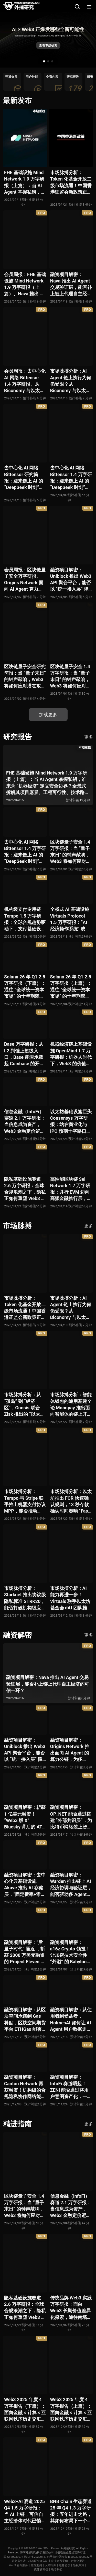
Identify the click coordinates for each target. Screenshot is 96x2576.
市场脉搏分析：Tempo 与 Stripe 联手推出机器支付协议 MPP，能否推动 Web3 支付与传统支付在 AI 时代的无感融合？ (25, 1501)
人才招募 (50, 2565)
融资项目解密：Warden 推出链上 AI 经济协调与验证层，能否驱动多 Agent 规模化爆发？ (71, 1885)
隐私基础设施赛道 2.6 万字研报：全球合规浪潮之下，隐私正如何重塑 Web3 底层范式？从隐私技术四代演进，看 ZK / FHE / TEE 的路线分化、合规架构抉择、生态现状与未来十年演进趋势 (25, 1189)
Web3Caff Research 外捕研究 (56, 2548)
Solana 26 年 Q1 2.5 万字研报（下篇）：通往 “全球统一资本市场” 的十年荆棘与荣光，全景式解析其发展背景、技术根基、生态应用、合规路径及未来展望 (25, 986)
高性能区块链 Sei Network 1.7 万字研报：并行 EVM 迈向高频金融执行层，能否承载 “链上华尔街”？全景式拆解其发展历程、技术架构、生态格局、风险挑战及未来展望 (71, 1189)
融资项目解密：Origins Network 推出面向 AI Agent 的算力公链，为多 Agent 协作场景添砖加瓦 (70, 1750)
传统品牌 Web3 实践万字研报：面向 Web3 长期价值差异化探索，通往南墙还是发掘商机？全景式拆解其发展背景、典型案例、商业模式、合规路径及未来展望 (71, 2307)
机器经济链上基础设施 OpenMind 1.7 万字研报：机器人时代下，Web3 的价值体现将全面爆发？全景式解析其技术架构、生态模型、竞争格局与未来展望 (71, 1054)
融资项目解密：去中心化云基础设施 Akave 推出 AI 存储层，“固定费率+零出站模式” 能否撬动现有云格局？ (25, 1885)
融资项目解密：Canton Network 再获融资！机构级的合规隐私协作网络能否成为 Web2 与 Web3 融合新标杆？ (25, 2087)
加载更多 (48, 714)
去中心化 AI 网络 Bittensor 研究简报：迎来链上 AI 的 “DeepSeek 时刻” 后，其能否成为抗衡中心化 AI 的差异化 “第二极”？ (25, 477)
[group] (12, 82)
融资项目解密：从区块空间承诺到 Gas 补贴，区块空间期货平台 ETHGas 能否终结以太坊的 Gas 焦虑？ (25, 2019)
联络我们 (56, 2569)
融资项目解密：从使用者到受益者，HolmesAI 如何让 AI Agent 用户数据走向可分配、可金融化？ (71, 2019)
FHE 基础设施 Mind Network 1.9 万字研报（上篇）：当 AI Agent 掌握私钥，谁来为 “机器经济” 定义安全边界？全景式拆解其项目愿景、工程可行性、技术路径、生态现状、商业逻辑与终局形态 (25, 182)
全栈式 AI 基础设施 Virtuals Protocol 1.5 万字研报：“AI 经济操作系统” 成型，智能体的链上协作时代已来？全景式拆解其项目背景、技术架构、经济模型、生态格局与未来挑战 (71, 919)
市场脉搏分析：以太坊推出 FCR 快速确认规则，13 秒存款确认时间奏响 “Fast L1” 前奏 (71, 1501)
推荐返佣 (36, 2565)
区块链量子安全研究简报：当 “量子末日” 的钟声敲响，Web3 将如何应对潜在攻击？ (25, 676)
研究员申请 (19, 2561)
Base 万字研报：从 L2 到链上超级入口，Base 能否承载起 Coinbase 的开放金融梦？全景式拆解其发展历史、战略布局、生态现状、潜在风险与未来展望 (25, 1054)
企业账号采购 (59, 2561)
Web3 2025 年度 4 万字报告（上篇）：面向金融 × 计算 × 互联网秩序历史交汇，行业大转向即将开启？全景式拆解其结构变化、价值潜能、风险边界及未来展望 (71, 2409)
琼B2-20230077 (13, 2557)
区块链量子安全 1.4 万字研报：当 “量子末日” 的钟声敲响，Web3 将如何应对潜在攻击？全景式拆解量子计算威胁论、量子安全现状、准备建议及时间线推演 (71, 676)
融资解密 (17, 1635)
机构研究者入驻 (38, 2561)
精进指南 (17, 2124)
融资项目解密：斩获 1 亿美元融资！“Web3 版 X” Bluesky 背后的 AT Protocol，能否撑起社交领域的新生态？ (25, 1817)
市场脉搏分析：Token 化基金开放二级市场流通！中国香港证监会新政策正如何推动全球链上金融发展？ (71, 182)
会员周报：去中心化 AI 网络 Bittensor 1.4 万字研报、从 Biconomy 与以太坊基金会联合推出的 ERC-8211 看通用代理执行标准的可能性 (25, 381)
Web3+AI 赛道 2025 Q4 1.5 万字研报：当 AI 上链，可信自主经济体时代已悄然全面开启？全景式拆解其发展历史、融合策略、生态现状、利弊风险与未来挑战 (25, 2511)
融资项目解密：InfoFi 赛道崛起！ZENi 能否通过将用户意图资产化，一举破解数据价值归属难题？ (71, 2087)
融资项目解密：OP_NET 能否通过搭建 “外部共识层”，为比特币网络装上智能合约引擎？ (71, 1817)
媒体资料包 (41, 2569)
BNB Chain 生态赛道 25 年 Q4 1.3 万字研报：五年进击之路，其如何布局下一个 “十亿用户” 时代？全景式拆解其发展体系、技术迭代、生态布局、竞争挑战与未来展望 (71, 2511)
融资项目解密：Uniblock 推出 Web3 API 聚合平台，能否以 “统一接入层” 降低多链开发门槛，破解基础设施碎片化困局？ (71, 579)
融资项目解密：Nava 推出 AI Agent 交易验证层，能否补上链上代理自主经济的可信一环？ (71, 284)
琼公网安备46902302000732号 (72, 2557)
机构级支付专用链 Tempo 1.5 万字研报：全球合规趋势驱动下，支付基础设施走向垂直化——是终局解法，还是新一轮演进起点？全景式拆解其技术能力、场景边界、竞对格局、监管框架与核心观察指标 (25, 919)
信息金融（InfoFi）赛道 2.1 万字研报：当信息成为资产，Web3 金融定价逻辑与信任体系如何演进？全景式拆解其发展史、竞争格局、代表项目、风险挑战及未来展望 (25, 1121)
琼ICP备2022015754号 (38, 2557)
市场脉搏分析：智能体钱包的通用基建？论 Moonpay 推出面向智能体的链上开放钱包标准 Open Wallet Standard (71, 1404)
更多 (88, 737)
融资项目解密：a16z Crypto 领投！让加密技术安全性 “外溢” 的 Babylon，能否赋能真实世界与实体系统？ (71, 1952)
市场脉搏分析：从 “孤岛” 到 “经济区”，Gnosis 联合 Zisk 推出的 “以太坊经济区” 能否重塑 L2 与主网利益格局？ (25, 1404)
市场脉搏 (17, 1226)
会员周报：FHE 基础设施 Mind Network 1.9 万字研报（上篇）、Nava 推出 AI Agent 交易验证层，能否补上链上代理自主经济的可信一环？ (25, 284)
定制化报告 (78, 2561)
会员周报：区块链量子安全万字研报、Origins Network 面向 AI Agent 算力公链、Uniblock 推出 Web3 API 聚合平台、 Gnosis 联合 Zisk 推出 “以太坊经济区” (25, 579)
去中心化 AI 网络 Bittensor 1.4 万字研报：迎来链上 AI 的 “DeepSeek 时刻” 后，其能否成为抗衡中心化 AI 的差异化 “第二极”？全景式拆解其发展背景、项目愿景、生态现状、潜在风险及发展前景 (71, 477)
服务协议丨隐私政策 (71, 2565)
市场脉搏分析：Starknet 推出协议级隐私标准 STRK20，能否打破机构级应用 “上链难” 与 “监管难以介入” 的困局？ (25, 1598)
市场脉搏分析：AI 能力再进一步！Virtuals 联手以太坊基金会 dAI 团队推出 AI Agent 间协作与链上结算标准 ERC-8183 (71, 1598)
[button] (44, 61)
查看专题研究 (48, 45)
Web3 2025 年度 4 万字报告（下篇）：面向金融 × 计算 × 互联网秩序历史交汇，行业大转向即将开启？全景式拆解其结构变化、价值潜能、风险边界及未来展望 (25, 2409)
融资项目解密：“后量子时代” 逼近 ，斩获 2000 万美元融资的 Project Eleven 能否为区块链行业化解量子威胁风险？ (25, 1952)
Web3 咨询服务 (18, 2565)
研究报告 (17, 737)
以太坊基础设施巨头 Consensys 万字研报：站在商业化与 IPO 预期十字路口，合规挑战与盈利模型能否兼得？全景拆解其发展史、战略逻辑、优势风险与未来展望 (71, 1121)
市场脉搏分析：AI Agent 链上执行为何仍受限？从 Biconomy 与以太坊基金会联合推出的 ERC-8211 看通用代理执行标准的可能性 (71, 381)
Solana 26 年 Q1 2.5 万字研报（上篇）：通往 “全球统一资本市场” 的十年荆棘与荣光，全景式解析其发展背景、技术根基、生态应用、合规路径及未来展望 (71, 986)
